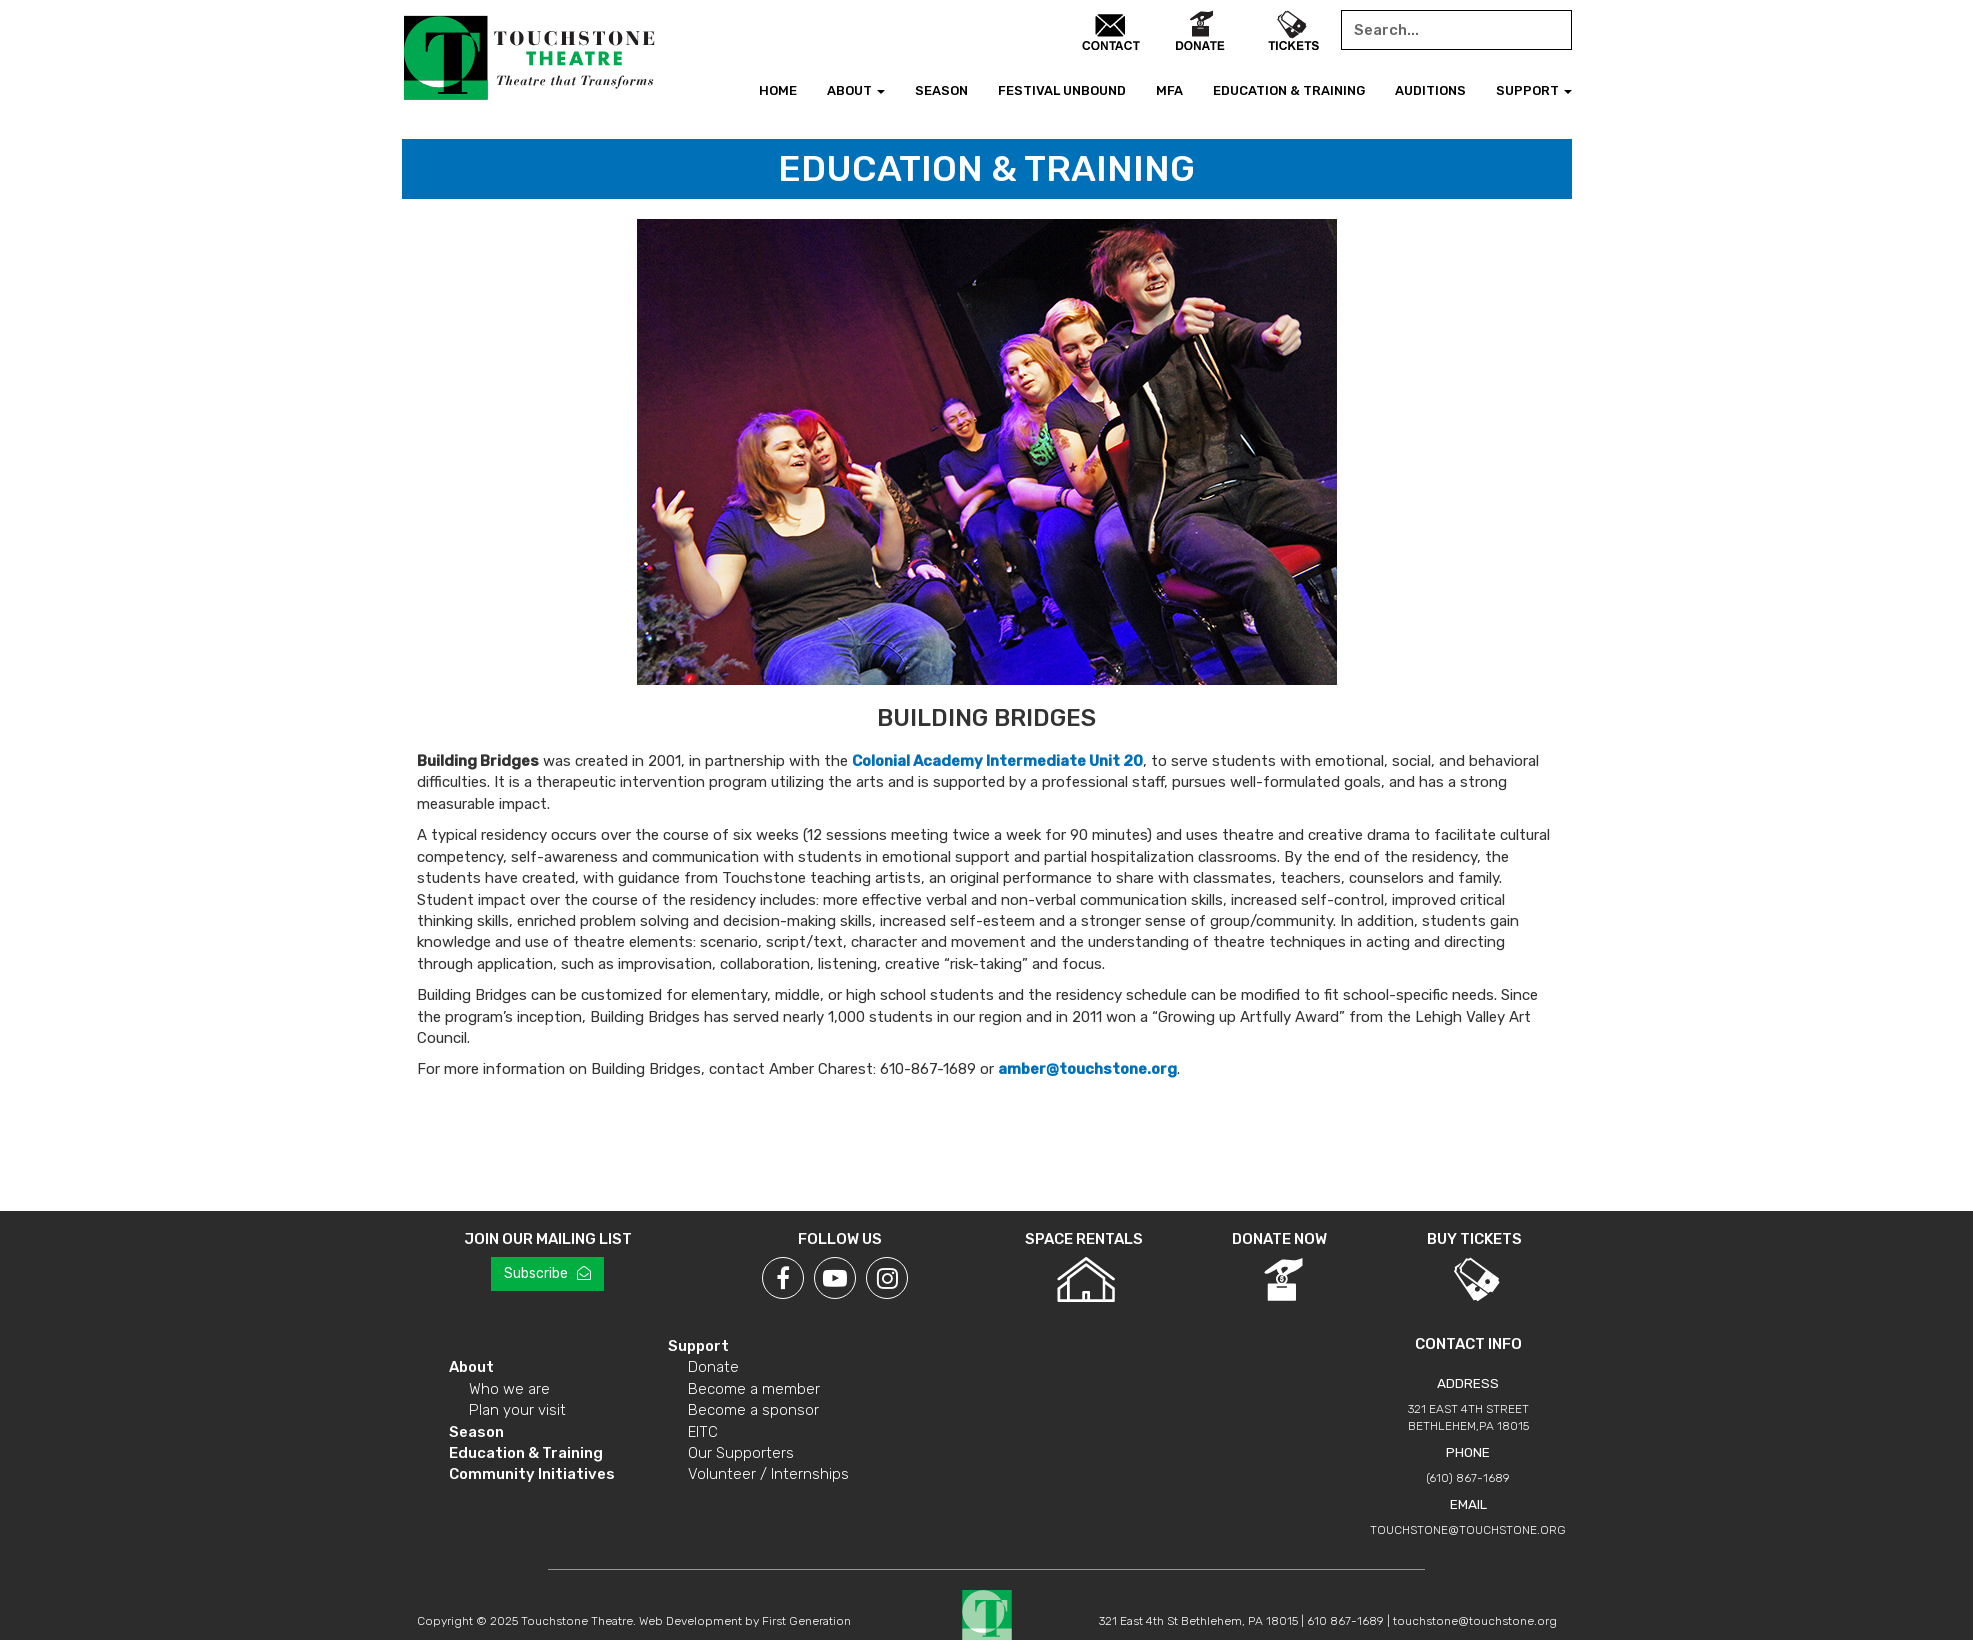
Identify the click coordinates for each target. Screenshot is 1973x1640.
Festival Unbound (1062, 90)
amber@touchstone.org (1087, 1069)
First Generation (806, 1621)
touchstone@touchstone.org (1468, 1530)
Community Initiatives (532, 1474)
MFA (1169, 90)
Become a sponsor (753, 1410)
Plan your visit (517, 1410)
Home (778, 90)
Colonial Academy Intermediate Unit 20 (997, 761)
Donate (713, 1367)
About (856, 90)
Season (941, 90)
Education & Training (1289, 90)
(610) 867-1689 (1468, 1478)
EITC (703, 1432)
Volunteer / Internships (768, 1474)
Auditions (1430, 90)
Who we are (509, 1389)
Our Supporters (741, 1453)
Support (1534, 90)
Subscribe (547, 1273)
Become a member (754, 1389)
